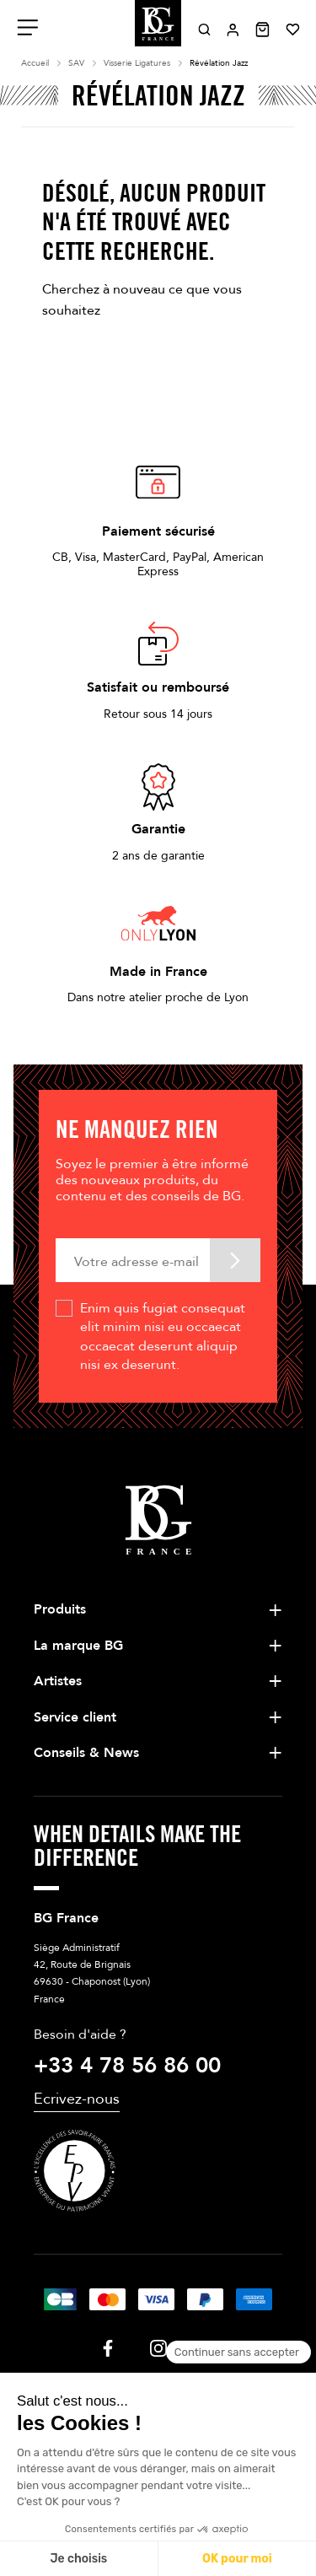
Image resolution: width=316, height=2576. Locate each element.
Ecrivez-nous (77, 2099)
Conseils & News (86, 1752)
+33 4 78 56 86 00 (127, 2066)
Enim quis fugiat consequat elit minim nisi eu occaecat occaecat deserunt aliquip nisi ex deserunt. (162, 1336)
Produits (60, 1609)
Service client (75, 1717)
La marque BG (78, 1645)
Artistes (58, 1681)
